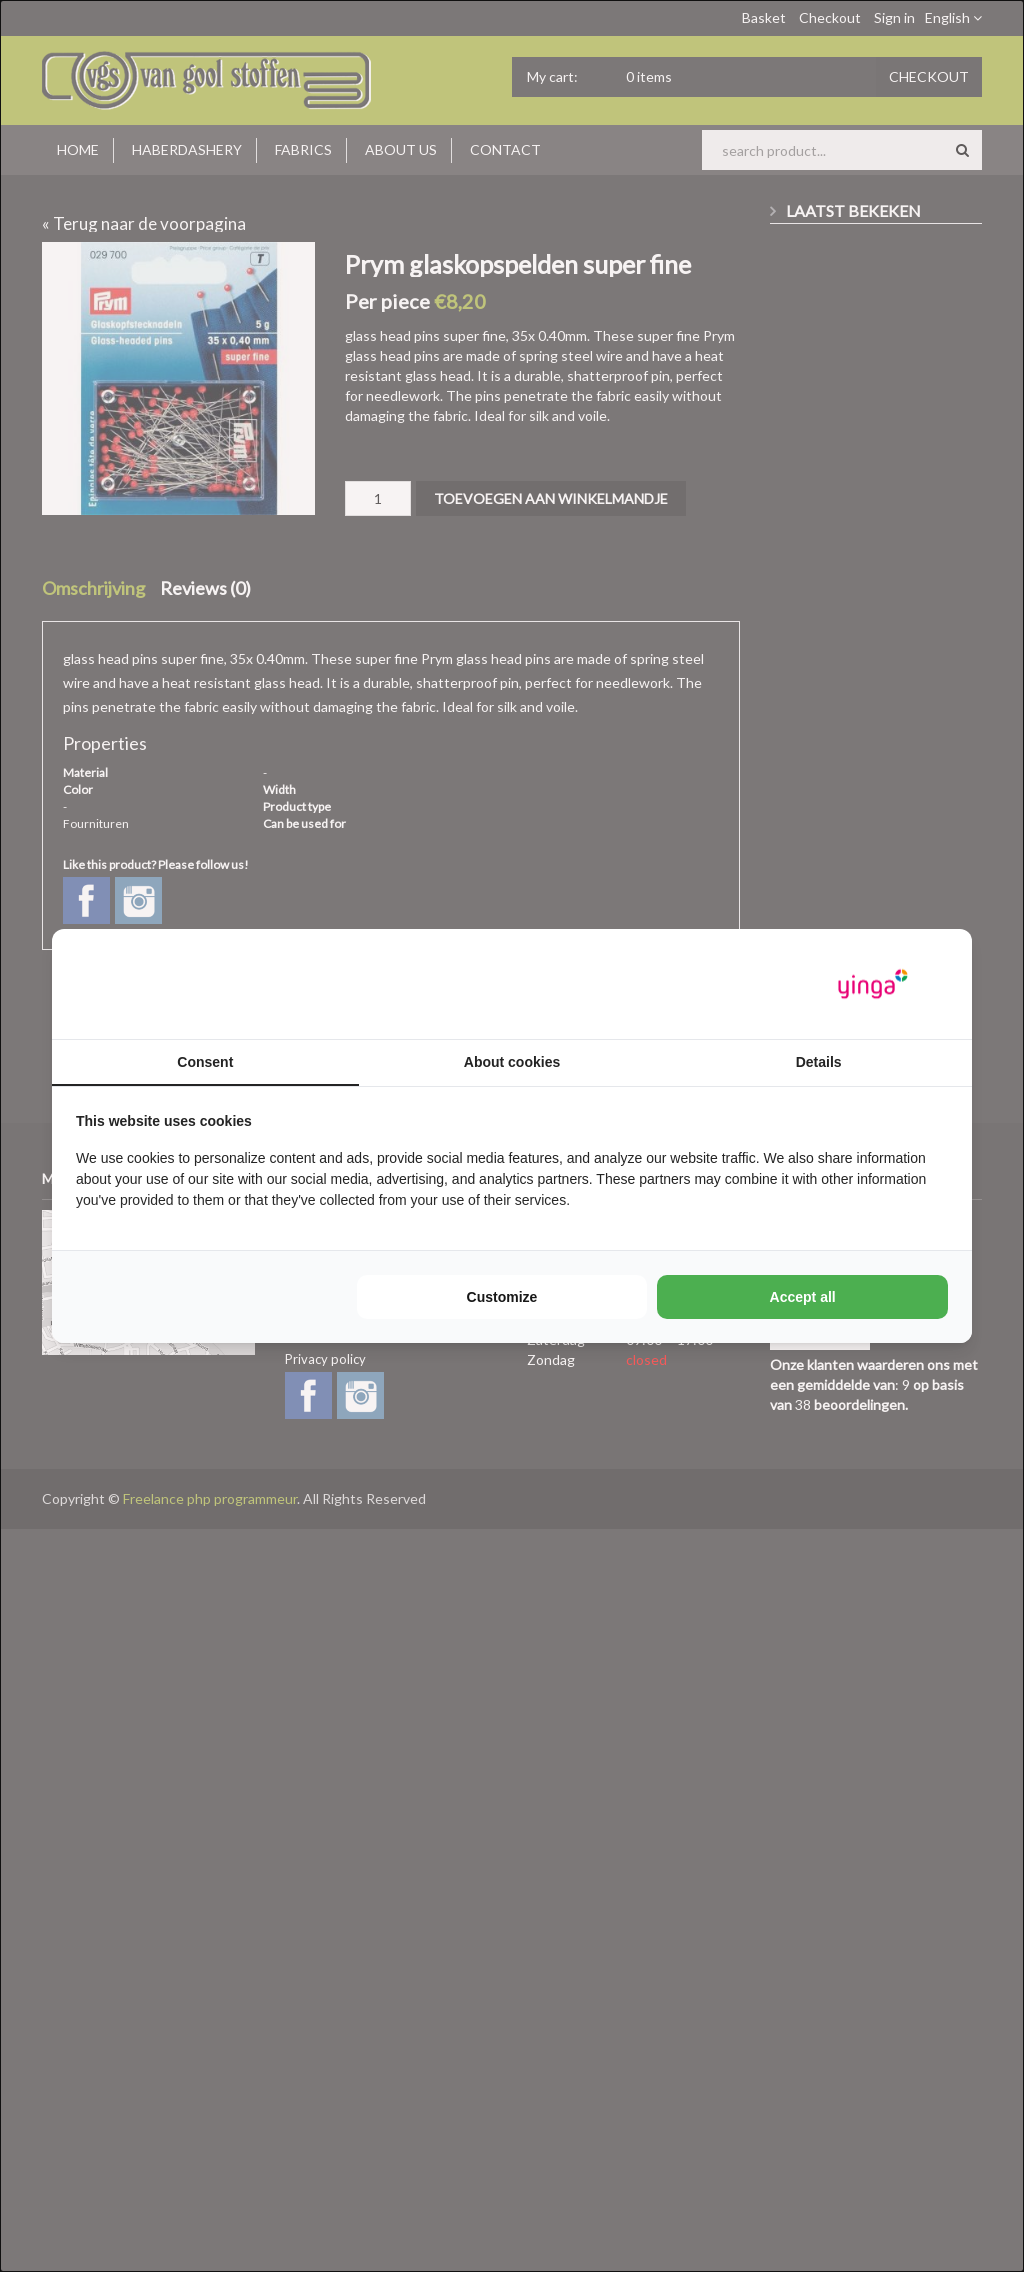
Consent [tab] (205, 1062)
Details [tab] (819, 1062)
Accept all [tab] (803, 1297)
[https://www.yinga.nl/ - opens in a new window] (873, 984)
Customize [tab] (502, 1297)
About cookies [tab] (512, 1062)
